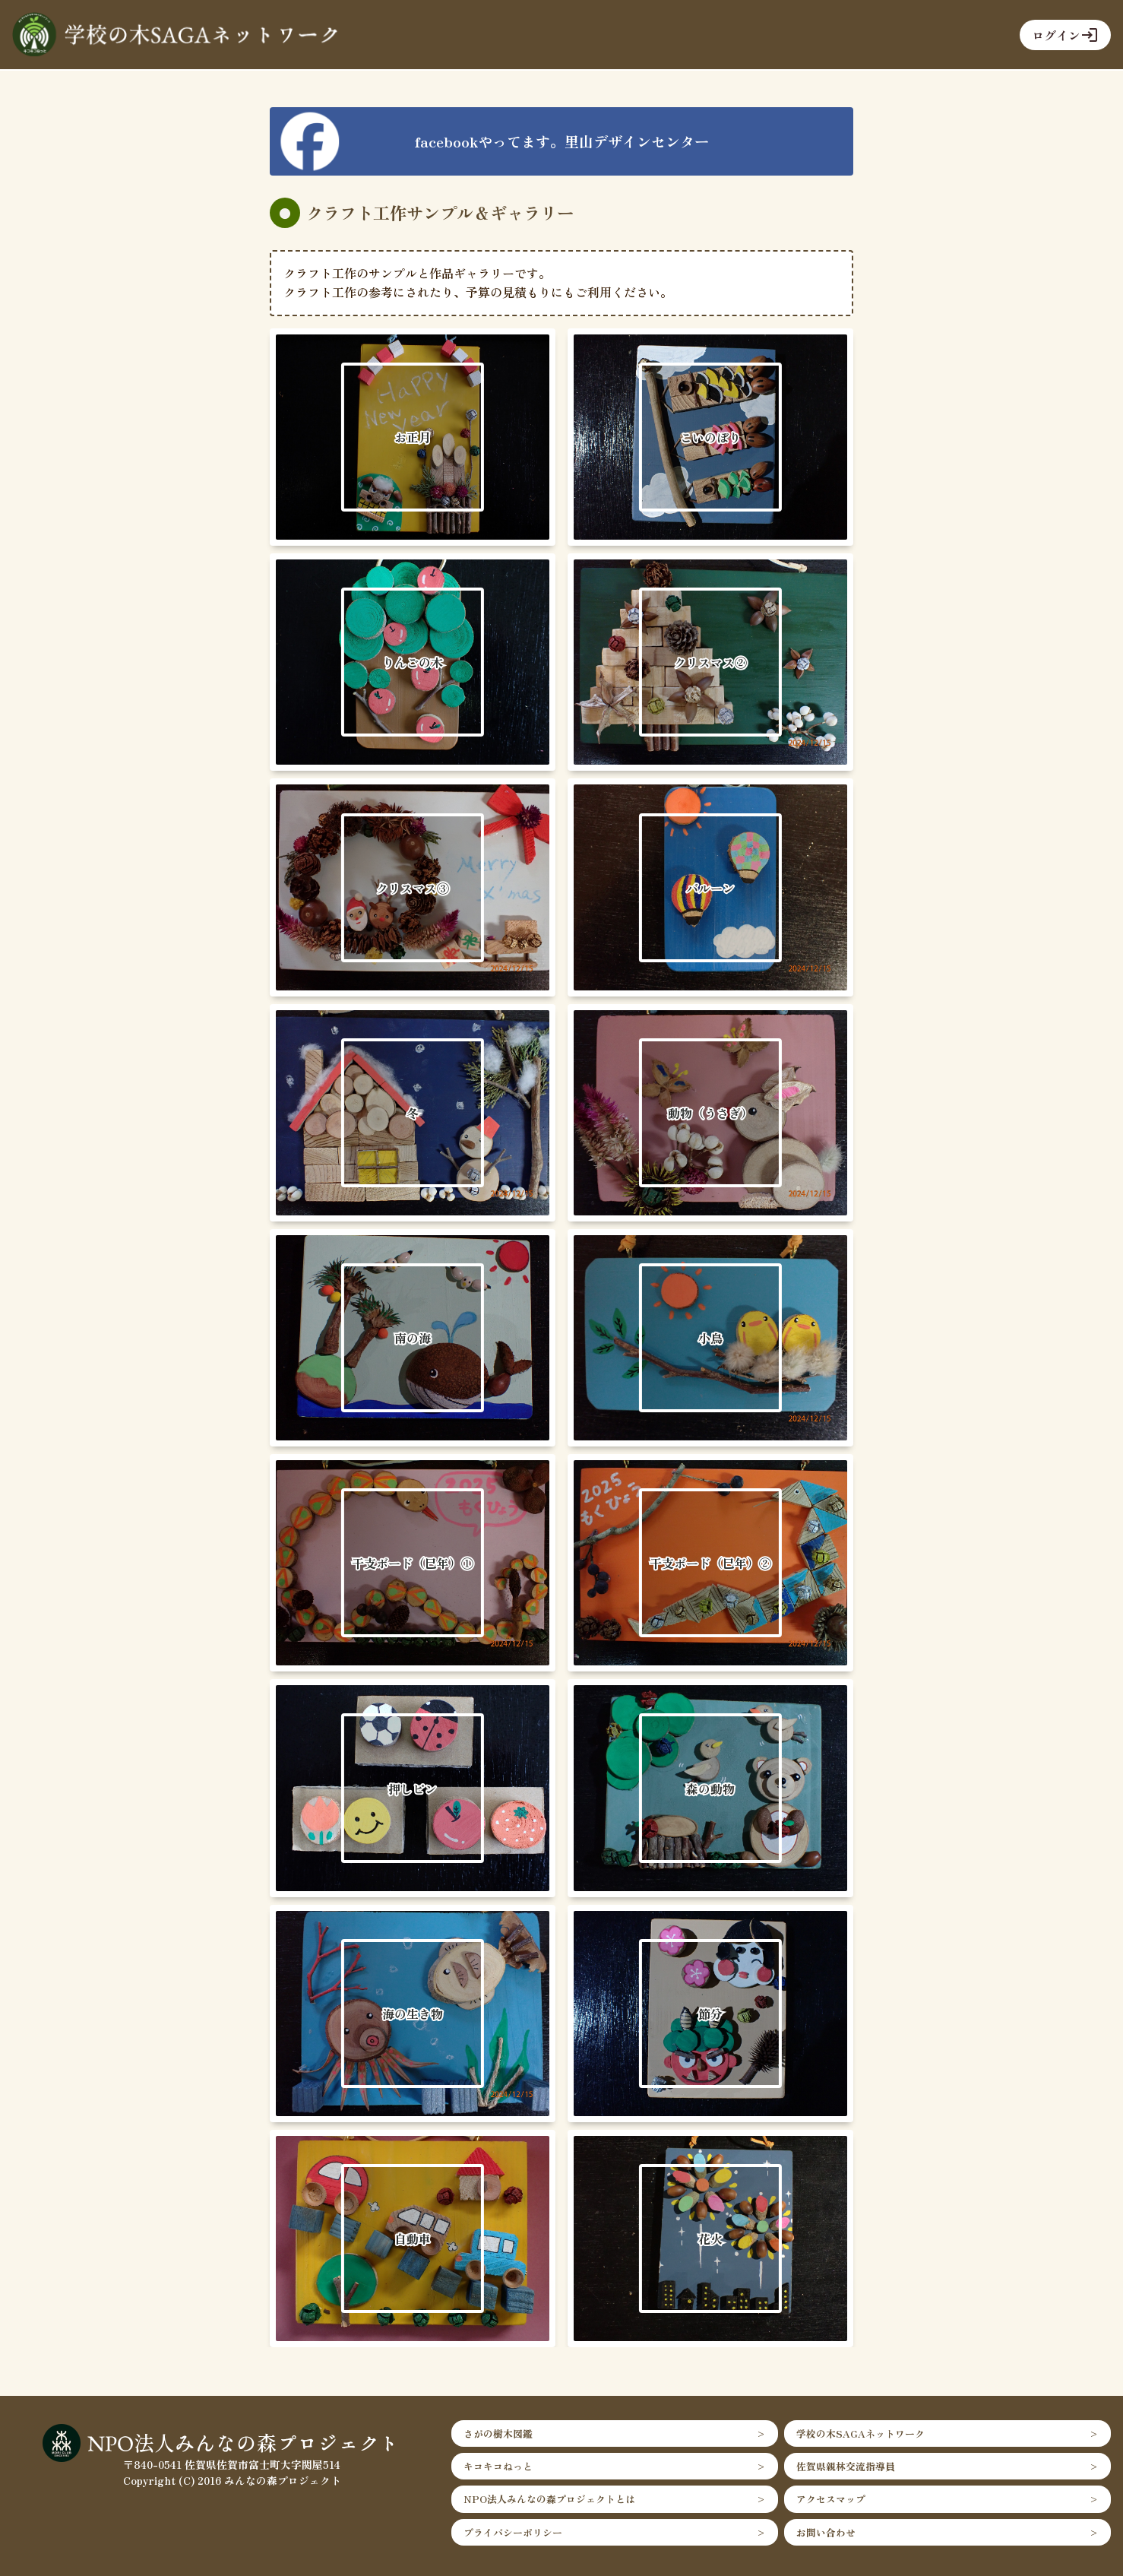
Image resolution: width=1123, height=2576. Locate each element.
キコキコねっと (498, 2466)
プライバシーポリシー (512, 2532)
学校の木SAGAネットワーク (860, 2433)
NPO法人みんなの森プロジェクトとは (549, 2499)
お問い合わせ (826, 2532)
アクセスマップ (830, 2499)
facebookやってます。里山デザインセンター (562, 141)
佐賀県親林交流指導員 (845, 2466)
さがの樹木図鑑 (498, 2433)
